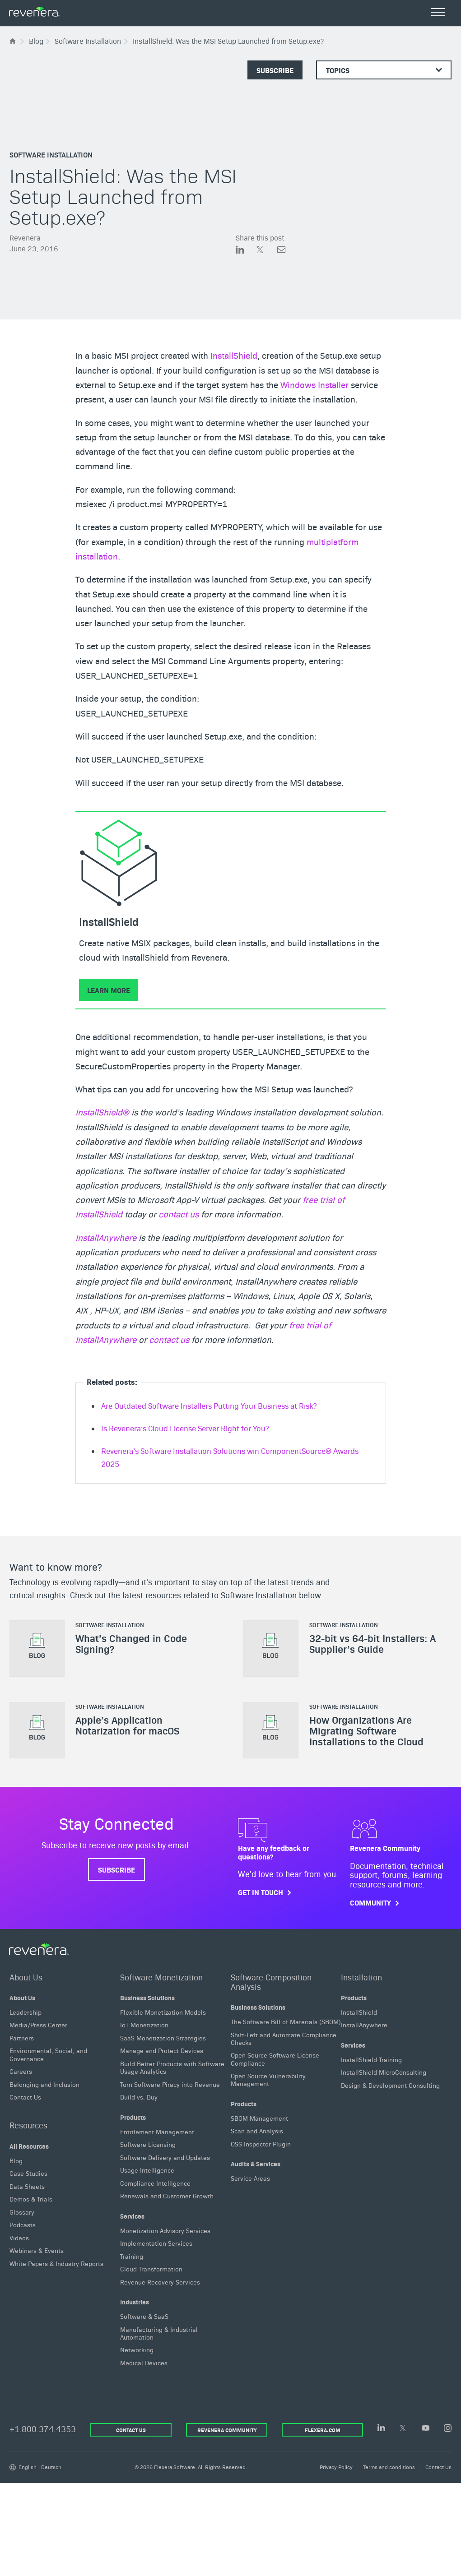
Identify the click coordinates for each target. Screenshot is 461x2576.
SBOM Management (259, 2118)
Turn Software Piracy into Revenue (170, 2083)
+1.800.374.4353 (42, 2428)
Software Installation (51, 154)
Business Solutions (147, 1997)
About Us (25, 1976)
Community (370, 1902)
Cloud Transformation (151, 2268)
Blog (16, 2160)
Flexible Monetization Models (163, 2011)
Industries (134, 2301)
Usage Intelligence (147, 2169)
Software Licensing (148, 2144)
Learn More (108, 990)
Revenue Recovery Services (160, 2281)
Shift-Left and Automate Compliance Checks (283, 2038)
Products (133, 2116)
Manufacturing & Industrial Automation (159, 2332)
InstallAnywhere (105, 1237)
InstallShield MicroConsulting (383, 2072)
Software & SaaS (144, 2316)
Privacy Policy (336, 2466)
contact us (178, 1214)
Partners (21, 2037)
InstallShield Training (371, 2059)
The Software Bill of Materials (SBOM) (286, 2021)
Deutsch (51, 2467)
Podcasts (22, 2224)
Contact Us (25, 2096)
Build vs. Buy (139, 2096)
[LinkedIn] (381, 2428)
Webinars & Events (36, 2250)
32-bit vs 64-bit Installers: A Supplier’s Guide (372, 1643)
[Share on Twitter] (266, 250)
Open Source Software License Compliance (275, 2058)
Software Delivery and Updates (165, 2156)
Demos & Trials (30, 2198)
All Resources (29, 2146)
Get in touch (260, 1892)
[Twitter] (403, 2428)
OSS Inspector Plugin (261, 2143)
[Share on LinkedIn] (246, 250)
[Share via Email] (281, 250)
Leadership (25, 2011)
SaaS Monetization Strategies (163, 2037)
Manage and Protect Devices (161, 2050)
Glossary (21, 2211)
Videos (19, 2237)
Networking (137, 2349)
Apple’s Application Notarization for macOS (127, 1724)
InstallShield (233, 355)
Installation (361, 1976)
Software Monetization (161, 1976)
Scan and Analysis (257, 2130)
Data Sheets (27, 2186)
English (28, 2467)
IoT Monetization (144, 2024)
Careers (20, 2071)
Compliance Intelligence (155, 2182)
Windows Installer (314, 384)
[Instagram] (448, 2428)
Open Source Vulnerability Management (268, 2079)
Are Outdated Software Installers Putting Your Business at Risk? (209, 1406)
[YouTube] (425, 2428)
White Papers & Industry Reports (56, 2263)
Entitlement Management (157, 2131)
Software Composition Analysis (271, 1981)
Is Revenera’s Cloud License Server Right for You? (185, 1428)
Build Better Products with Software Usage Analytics (172, 2067)
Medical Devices (144, 2362)
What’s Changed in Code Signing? (131, 1643)
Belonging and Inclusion (44, 2083)
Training (131, 2255)
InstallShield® (102, 1112)
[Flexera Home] (13, 41)
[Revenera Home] (39, 1949)
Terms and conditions (389, 2466)
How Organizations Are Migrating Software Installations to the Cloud (366, 1730)
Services (132, 2215)
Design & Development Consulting (390, 2085)
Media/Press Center (38, 2024)
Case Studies (28, 2173)
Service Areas (250, 2178)
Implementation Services (156, 2243)
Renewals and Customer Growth (167, 2195)
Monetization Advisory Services (165, 2229)
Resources (28, 2125)
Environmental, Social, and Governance (48, 2054)
